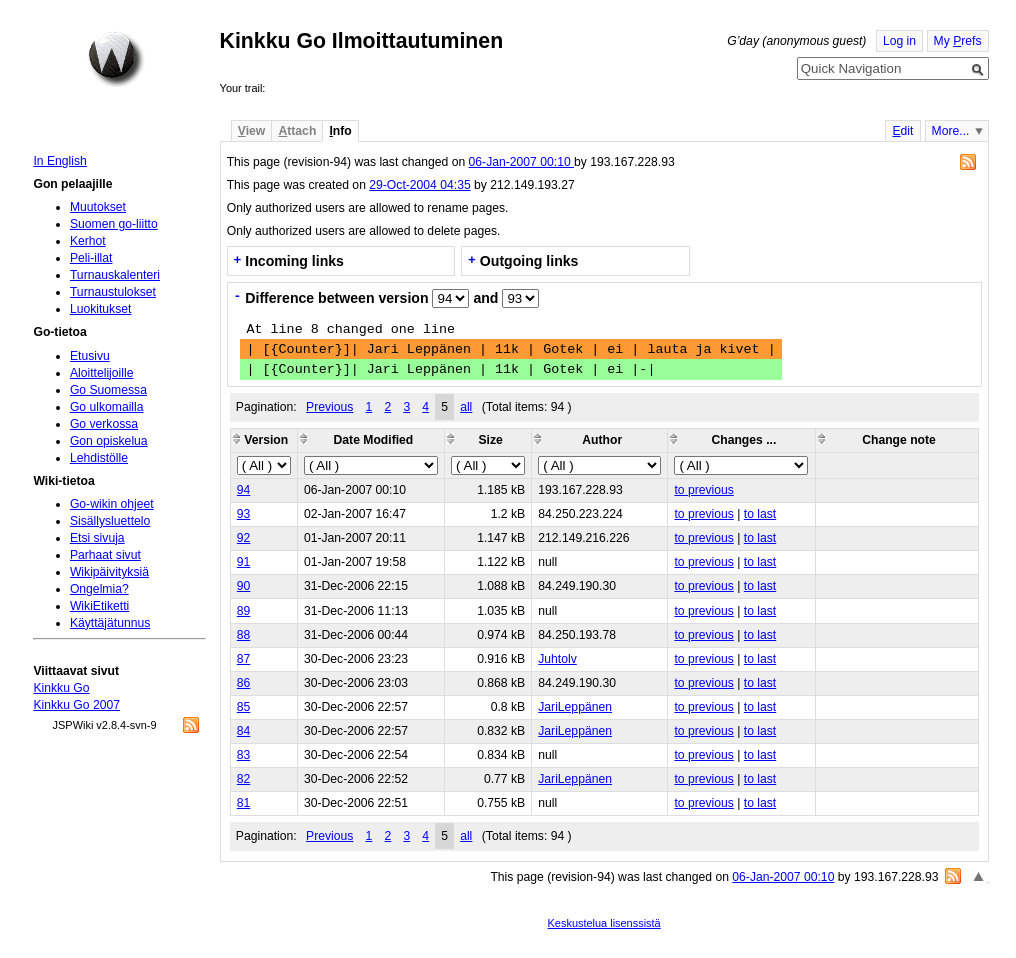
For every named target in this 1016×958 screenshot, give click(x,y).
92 (244, 538)
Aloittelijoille (102, 373)
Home (116, 59)
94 (244, 490)
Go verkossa (104, 424)
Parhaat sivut (105, 555)
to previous (703, 490)
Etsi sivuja (97, 538)
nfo (340, 131)
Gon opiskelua (109, 441)
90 (244, 586)
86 (244, 683)
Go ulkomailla (107, 407)
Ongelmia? (99, 589)
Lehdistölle (99, 458)
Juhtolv (557, 659)
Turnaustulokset (113, 292)
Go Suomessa (108, 390)
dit (902, 131)
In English (59, 161)
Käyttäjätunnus (110, 623)
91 (244, 562)
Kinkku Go (61, 688)
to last (760, 514)
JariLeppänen (575, 707)
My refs (958, 41)
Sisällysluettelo (110, 521)
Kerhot (88, 241)
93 (244, 514)
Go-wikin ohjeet (112, 504)
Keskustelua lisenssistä (604, 923)
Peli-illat (91, 258)
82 (244, 779)
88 (244, 635)
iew (251, 131)
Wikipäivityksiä (109, 572)
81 (244, 803)
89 (244, 611)
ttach (297, 131)
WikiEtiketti (99, 606)
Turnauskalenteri (115, 275)
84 (244, 731)
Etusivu (90, 356)
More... (951, 131)
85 (244, 707)
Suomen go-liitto (114, 224)
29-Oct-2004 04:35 (419, 185)
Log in (899, 41)
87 (244, 659)
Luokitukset (101, 309)
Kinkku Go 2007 (76, 705)
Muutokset (98, 207)
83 (244, 755)
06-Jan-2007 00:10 (521, 162)
